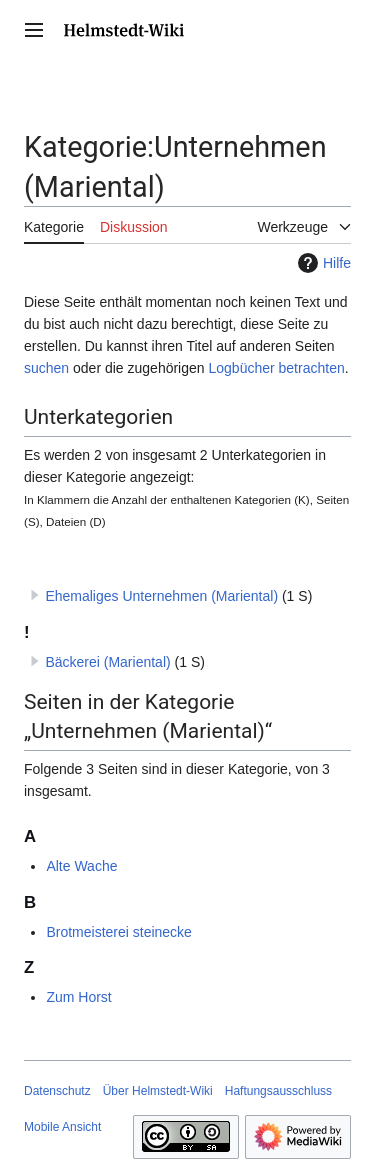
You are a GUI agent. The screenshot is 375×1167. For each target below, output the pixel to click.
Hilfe (322, 263)
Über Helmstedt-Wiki (158, 1091)
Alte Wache (81, 866)
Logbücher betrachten (276, 368)
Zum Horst (78, 997)
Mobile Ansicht (62, 1127)
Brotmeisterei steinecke (119, 932)
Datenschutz (57, 1091)
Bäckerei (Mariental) (107, 662)
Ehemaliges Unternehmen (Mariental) (161, 596)
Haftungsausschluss (278, 1091)
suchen (46, 368)
